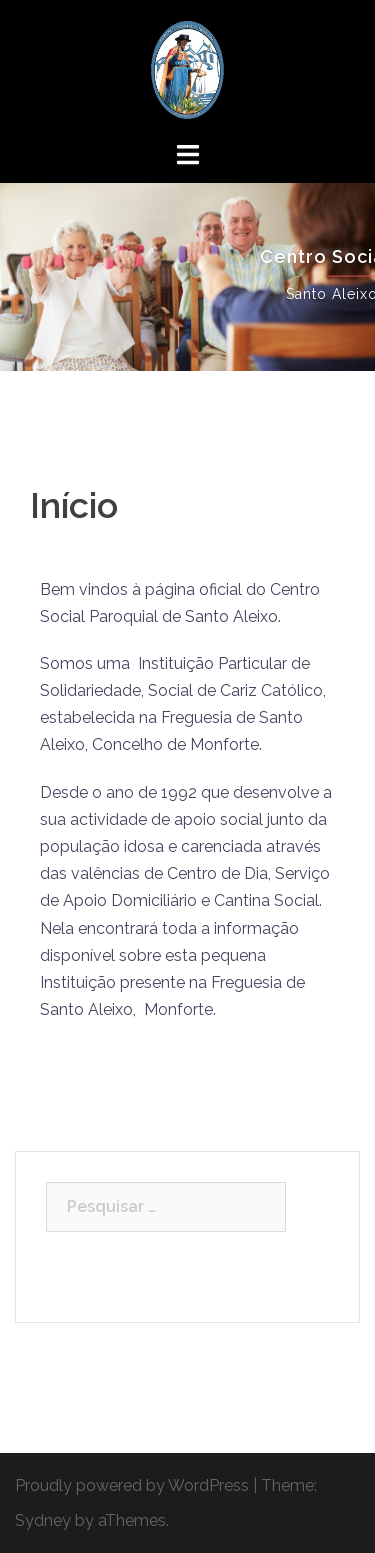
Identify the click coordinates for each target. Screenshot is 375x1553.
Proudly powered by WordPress (132, 1485)
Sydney (43, 1520)
